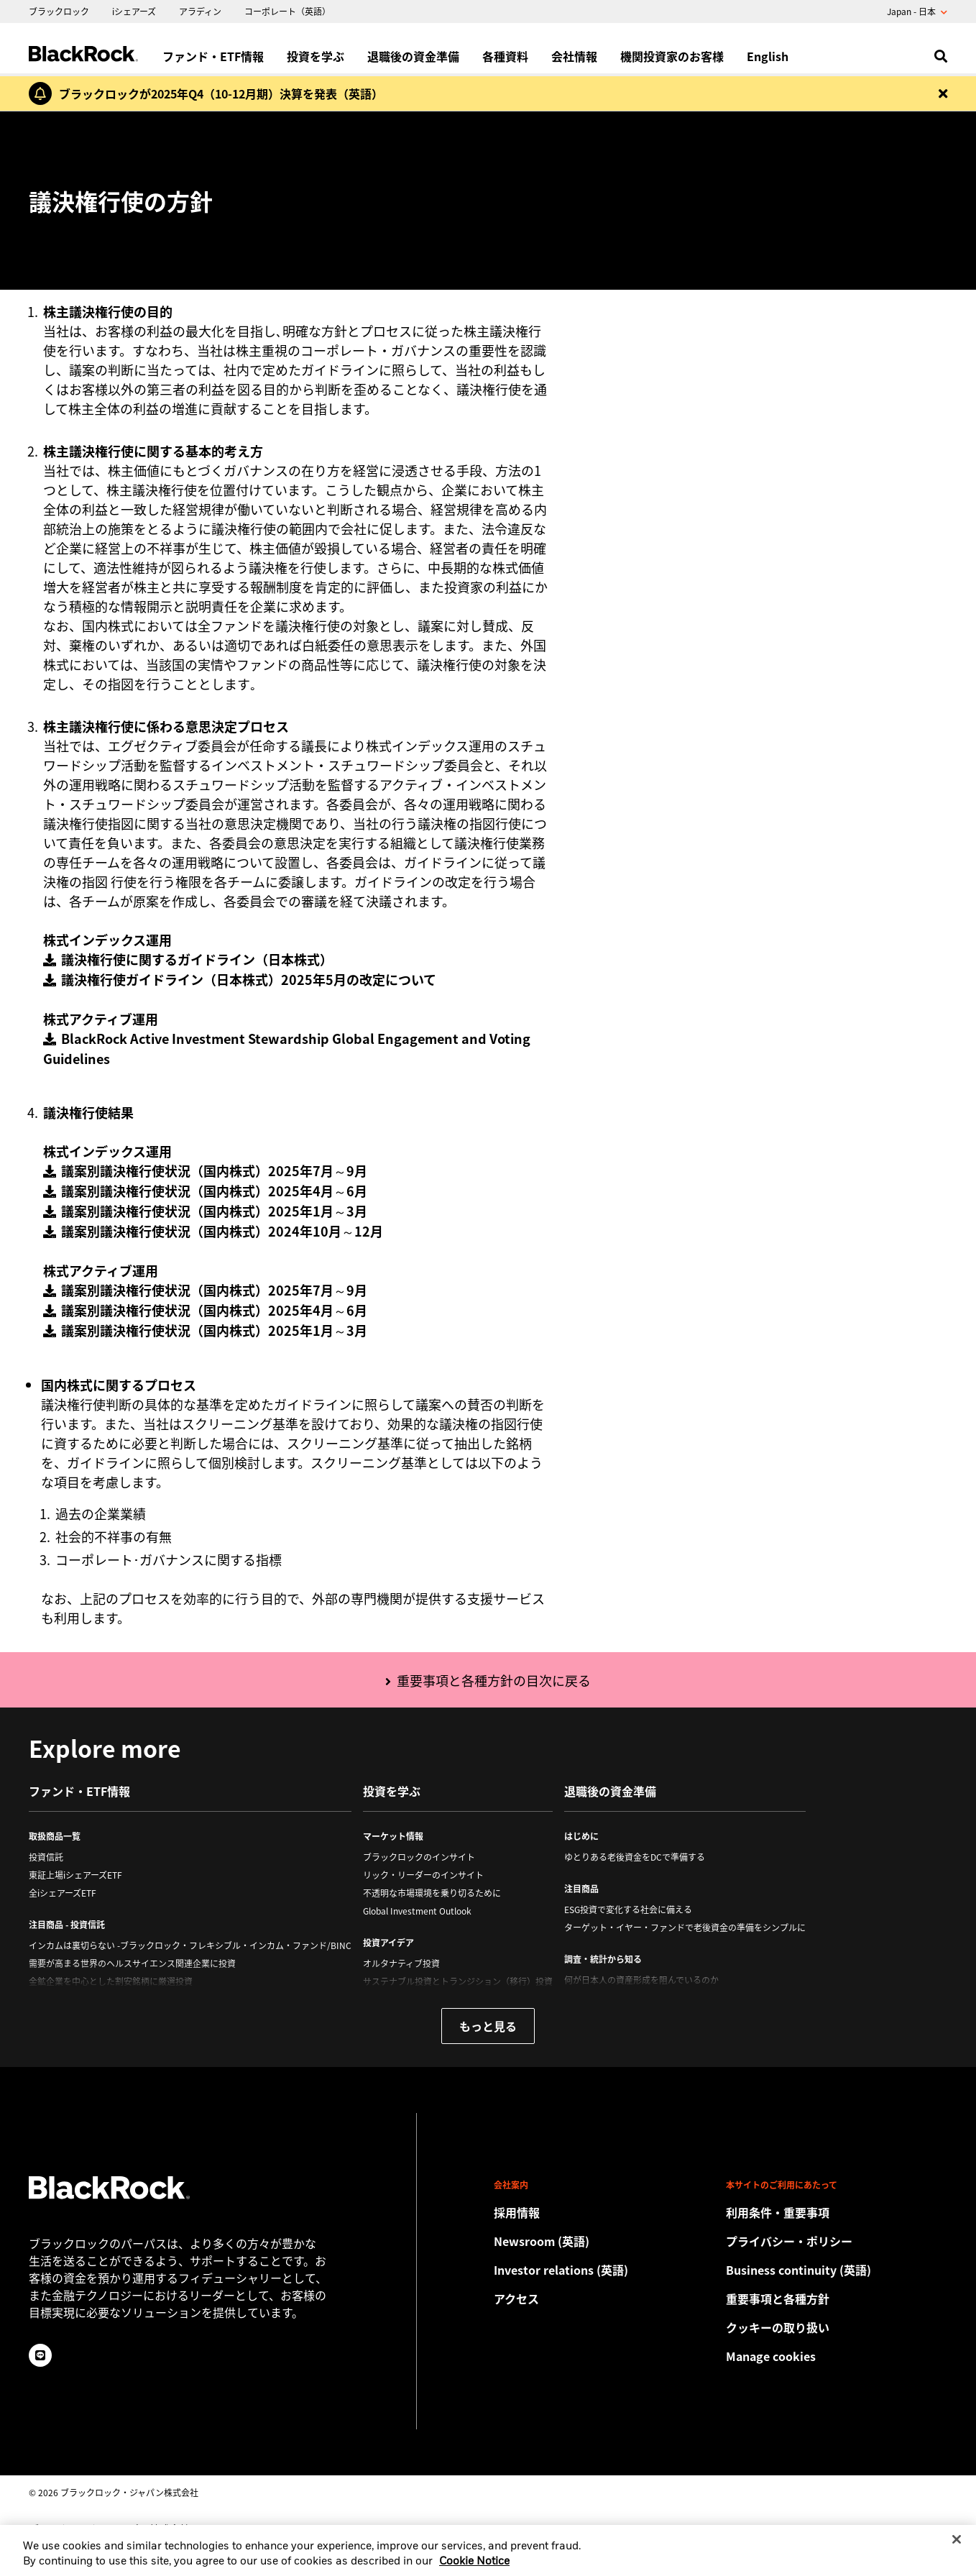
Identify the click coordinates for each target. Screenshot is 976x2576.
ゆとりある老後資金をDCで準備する (634, 1857)
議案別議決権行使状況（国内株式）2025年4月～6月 (214, 1190)
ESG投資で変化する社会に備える (628, 1909)
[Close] (956, 2548)
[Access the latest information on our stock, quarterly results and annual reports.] (604, 2269)
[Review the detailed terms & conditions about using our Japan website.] (836, 2212)
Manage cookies (771, 2356)
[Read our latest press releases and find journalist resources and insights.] (604, 2241)
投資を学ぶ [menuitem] (315, 56)
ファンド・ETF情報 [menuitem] (213, 56)
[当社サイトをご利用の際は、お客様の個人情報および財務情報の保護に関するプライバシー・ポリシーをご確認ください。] (836, 2241)
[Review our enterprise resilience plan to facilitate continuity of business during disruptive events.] (836, 2269)
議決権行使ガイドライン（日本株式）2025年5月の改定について (248, 979)
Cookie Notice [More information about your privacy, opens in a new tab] (474, 2571)
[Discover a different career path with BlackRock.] (604, 2212)
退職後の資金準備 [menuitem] (413, 56)
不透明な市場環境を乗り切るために (432, 1893)
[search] (937, 56)
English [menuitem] (767, 56)
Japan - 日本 (917, 11)
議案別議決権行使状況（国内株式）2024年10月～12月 (222, 1230)
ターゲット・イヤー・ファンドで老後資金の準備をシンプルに (685, 1927)
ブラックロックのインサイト (419, 1857)
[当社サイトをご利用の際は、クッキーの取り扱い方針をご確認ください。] (836, 2327)
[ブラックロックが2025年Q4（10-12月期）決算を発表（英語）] (217, 93)
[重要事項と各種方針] (836, 2298)
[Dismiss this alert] (942, 93)
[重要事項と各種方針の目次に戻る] (488, 1681)
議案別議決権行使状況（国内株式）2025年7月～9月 (214, 1170)
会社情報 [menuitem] (574, 56)
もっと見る (488, 2026)
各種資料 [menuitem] (505, 56)
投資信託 (46, 1857)
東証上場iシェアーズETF (75, 1875)
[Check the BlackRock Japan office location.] (604, 2298)
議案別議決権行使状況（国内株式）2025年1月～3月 (214, 1210)
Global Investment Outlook (417, 1911)
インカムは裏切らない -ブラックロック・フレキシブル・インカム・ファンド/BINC (190, 1945)
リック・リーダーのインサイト (423, 1875)
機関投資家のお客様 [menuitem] (672, 56)
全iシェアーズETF (62, 1893)
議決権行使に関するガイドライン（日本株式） (197, 959)
